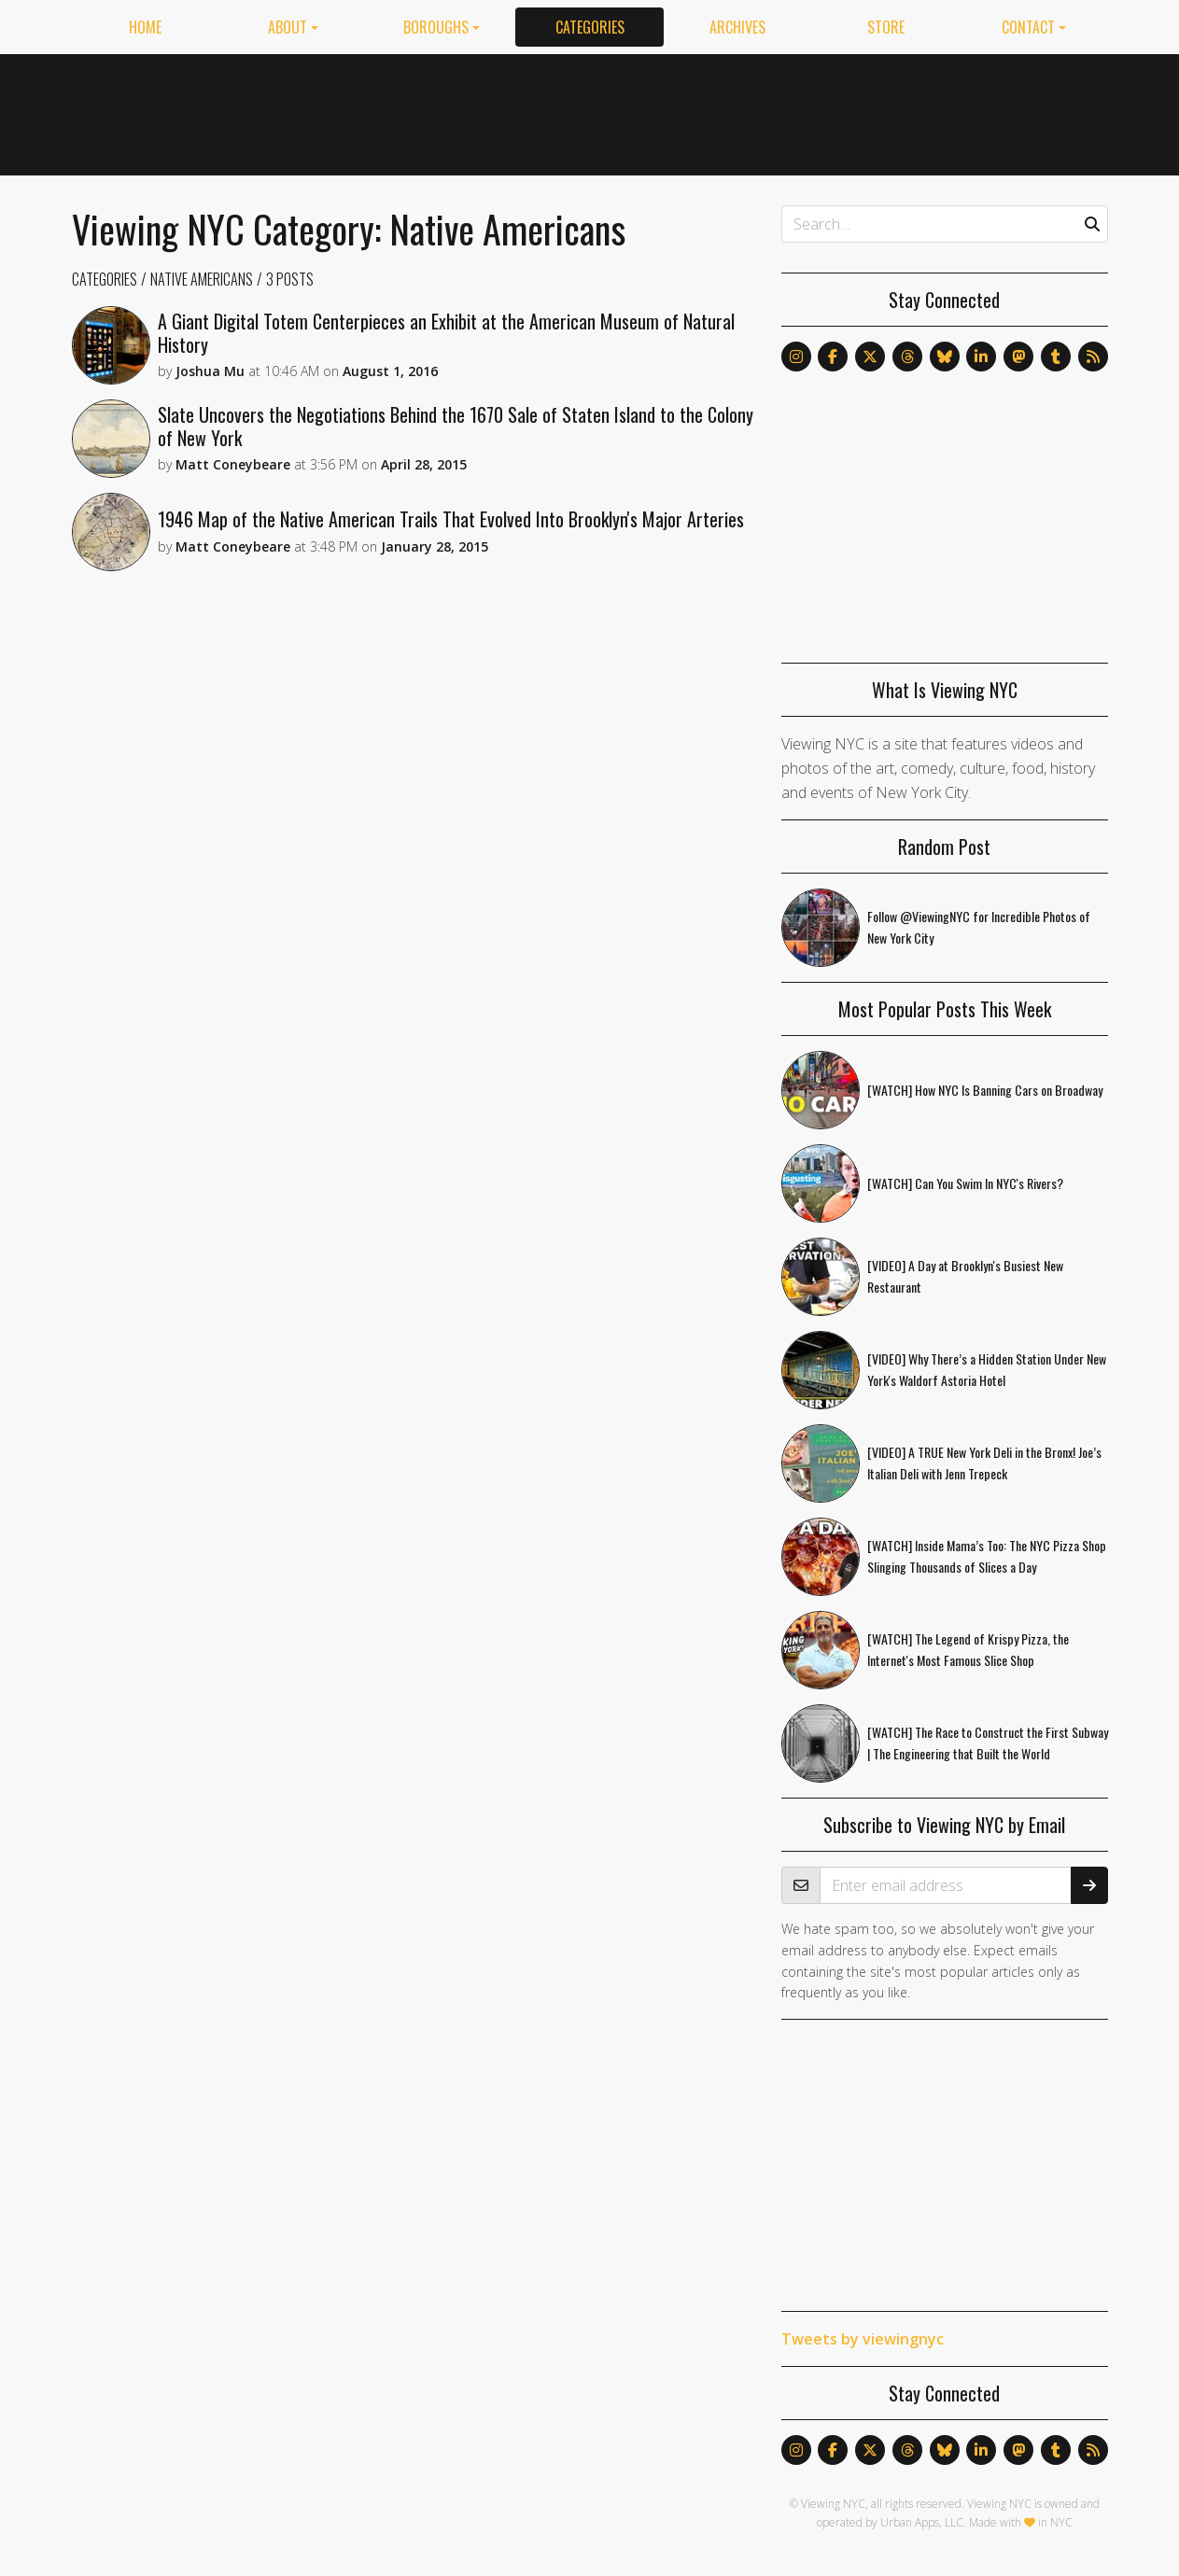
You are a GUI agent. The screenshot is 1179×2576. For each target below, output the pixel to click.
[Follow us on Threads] (907, 356)
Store (886, 27)
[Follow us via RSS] (1093, 356)
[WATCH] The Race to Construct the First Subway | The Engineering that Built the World (987, 1742)
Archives (737, 27)
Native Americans (201, 279)
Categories (590, 27)
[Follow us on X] (870, 356)
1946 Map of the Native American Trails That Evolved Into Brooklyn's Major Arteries (451, 519)
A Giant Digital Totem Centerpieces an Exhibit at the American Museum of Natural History (446, 332)
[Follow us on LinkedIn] (981, 356)
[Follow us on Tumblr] (1056, 356)
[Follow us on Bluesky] (945, 356)
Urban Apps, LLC (921, 2522)
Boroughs (436, 27)
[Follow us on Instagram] (796, 356)
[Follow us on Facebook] (833, 356)
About (287, 27)
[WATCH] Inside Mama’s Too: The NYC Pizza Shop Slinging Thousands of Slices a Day (986, 1555)
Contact (1028, 27)
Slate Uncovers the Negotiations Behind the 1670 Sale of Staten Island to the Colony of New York (455, 426)
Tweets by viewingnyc (862, 2339)
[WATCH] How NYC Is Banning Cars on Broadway (984, 1089)
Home (145, 27)
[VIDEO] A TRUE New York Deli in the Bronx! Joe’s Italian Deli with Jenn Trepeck (984, 1462)
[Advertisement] (768, 111)
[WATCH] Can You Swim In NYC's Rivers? (965, 1183)
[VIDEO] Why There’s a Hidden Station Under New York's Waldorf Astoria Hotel (986, 1369)
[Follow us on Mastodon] (1018, 356)
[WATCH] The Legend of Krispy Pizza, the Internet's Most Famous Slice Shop (968, 1649)
